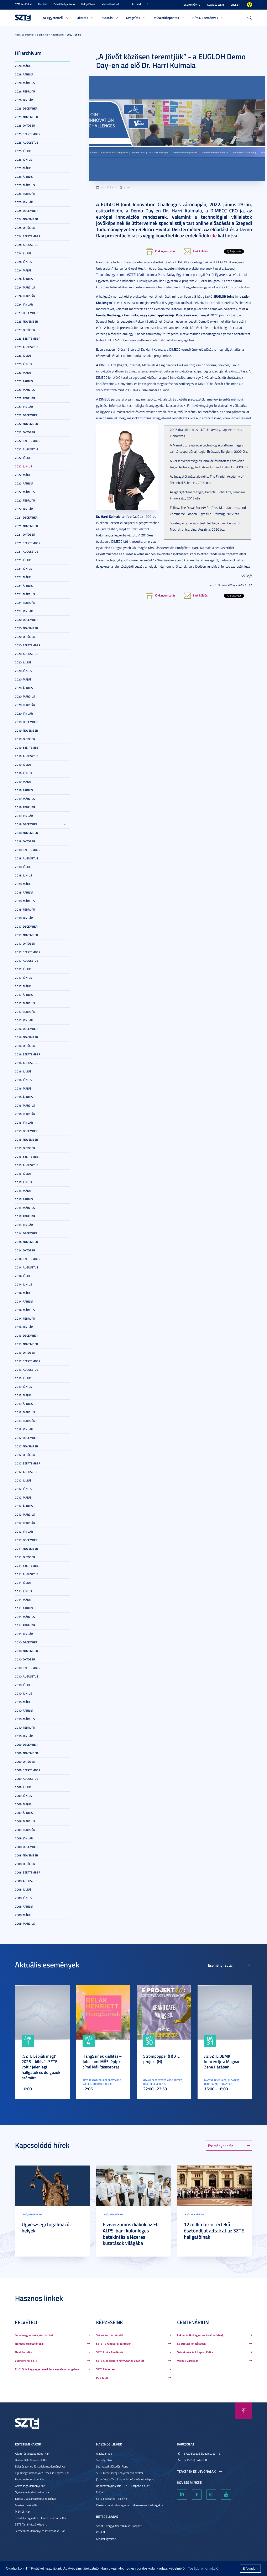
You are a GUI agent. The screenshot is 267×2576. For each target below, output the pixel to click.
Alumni (136, 4)
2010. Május (23, 1702)
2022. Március (25, 492)
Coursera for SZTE (26, 2361)
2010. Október (25, 1659)
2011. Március (25, 1617)
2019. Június (23, 773)
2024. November (26, 219)
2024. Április (24, 279)
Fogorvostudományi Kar (29, 2479)
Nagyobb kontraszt (249, 4)
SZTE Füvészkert (106, 2369)
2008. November (26, 1855)
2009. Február (25, 1830)
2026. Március (25, 83)
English (235, 4)
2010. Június (23, 1693)
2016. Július (23, 1071)
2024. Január (24, 304)
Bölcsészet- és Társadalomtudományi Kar (40, 2466)
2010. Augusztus (26, 1676)
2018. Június (23, 875)
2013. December (26, 1335)
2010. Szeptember (27, 1668)
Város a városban (188, 2361)
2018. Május (23, 884)
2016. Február (25, 1114)
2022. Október (25, 432)
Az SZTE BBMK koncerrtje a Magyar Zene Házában (222, 2061)
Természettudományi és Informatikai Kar (40, 2531)
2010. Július (23, 1685)
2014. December (26, 1233)
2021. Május (23, 577)
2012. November (26, 1446)
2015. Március (25, 1208)
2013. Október (25, 1353)
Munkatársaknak (110, 4)
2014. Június (23, 1284)
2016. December (26, 1029)
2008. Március (25, 1923)
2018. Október (25, 841)
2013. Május (23, 1395)
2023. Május (23, 373)
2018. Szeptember (27, 850)
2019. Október (25, 739)
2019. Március (25, 799)
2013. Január (24, 1429)
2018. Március (25, 901)
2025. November (26, 117)
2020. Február (25, 705)
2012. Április (24, 1506)
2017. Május (23, 986)
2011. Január (24, 1634)
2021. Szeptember (27, 543)
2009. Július (23, 1787)
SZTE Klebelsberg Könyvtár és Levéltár (120, 2361)
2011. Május (23, 1600)
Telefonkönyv (191, 4)
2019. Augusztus (26, 756)
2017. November (26, 935)
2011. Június (23, 1591)
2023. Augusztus (26, 347)
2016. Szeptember (27, 1054)
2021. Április (24, 586)
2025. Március (25, 185)
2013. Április (24, 1404)
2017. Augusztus (26, 961)
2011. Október (25, 1557)
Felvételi (42, 4)
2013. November (26, 1344)
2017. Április (24, 995)
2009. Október (25, 1762)
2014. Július (23, 1276)
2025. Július (23, 151)
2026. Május (23, 66)
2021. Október (25, 534)
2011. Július (23, 1583)
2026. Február (25, 91)
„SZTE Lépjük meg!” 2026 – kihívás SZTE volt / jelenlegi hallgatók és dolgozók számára (41, 2067)
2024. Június (23, 262)
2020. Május (23, 679)
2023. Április (24, 381)
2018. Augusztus (26, 858)
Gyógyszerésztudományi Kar (32, 2492)
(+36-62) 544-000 (195, 2460)
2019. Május (23, 782)
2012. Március (25, 1514)
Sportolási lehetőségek (191, 2344)
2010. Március (25, 1719)
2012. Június (23, 1489)
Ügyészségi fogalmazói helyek (46, 2227)
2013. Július (23, 1378)
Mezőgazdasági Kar (26, 2505)
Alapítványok (104, 2453)
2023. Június (23, 364)
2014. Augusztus (26, 1267)
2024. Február (25, 296)
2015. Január (24, 1225)
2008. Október (25, 1864)
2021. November (26, 526)
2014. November (26, 1242)
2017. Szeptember (27, 952)
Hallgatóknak (88, 4)
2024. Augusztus (26, 245)
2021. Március (25, 594)
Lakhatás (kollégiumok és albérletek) (200, 2335)
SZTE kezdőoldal (23, 4)
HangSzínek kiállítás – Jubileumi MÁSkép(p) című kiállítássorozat (102, 2061)
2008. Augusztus (26, 1881)
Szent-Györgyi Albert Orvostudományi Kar (40, 2518)
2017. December (26, 926)
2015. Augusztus (26, 1165)
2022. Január (24, 509)
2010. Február (25, 1727)
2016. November (26, 1037)
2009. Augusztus (26, 1779)
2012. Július (23, 1480)
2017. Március (25, 1003)
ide (213, 235)
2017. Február (25, 1012)
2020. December (26, 620)
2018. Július (23, 867)
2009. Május (23, 1804)
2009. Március (25, 1821)
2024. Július (23, 253)
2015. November (26, 1139)
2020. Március (25, 696)
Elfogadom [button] (250, 2568)
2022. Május (23, 475)
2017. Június (23, 978)
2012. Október (25, 1455)
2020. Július (23, 662)
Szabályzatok (104, 2460)
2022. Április (24, 483)
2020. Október (25, 637)
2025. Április (24, 177)
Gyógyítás (133, 17)
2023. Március (25, 390)
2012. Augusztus (26, 1472)
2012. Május (23, 1497)
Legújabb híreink (32, 2214)
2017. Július (23, 969)
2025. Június (23, 159)
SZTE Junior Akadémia (109, 2352)
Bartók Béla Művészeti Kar (31, 2460)
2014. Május (23, 1293)
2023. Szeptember (27, 338)
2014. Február (25, 1318)
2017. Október (25, 943)
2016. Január (24, 1122)
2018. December (26, 824)
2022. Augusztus (26, 449)
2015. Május (23, 1191)
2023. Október (25, 330)
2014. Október (25, 1250)
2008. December (26, 1847)
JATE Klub (102, 2378)
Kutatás (107, 17)
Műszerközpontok (166, 17)
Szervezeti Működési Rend (112, 2466)
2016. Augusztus (26, 1063)
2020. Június (23, 671)
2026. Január (24, 100)
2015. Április (24, 1199)
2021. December (26, 517)
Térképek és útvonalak (196, 2471)
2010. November (26, 1651)
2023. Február (25, 398)
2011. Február (25, 1625)
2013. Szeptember (27, 1361)
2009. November (26, 1753)
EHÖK (99, 2492)
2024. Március (25, 287)
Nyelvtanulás (23, 2352)
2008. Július (23, 1889)
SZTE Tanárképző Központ (31, 2524)
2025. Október (25, 125)
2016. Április (24, 1097)
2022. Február (25, 500)
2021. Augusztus (26, 551)
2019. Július (23, 765)
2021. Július (23, 560)
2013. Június (23, 1387)
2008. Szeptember (27, 1872)
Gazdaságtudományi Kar (30, 2486)
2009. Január (24, 1838)
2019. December (26, 722)
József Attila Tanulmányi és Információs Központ (125, 2479)
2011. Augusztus (26, 1574)
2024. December (26, 211)
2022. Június (74, 34)
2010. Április (24, 1710)
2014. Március (25, 1310)
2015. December (26, 1131)
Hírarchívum (57, 34)
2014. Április (24, 1301)
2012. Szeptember (27, 1463)
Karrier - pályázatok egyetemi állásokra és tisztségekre (129, 2505)
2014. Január (24, 1327)
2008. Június (23, 1898)
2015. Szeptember (27, 1157)
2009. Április (24, 1813)
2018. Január (24, 918)
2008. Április (24, 1906)
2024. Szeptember (27, 236)
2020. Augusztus (26, 654)
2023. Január (24, 407)
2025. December (26, 108)
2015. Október (25, 1148)
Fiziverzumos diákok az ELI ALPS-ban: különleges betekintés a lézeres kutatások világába (131, 2234)
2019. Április (24, 790)
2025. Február (25, 194)
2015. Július (23, 1174)
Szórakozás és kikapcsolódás (195, 2352)
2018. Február (25, 909)
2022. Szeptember (27, 441)
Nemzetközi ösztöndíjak (29, 2344)
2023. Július (23, 355)
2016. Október (25, 1046)
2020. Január (24, 713)
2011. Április (24, 1608)
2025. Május (23, 168)
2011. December (26, 1540)
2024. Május (23, 270)
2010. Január (24, 1736)
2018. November (26, 833)
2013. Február (25, 1421)
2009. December (26, 1745)
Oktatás (82, 17)
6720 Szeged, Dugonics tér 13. (202, 2453)
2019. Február (25, 807)
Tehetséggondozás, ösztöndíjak (34, 2335)
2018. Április (24, 892)
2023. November (26, 321)
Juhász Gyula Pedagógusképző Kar (35, 2499)
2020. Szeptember (27, 645)
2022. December (26, 415)
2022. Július (23, 458)
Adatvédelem (215, 4)
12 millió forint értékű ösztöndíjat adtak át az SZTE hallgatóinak (214, 2230)
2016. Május (23, 1088)
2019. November (26, 730)
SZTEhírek (42, 34)
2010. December (26, 1642)
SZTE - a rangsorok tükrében (113, 2344)
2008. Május (23, 1915)
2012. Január (24, 1531)
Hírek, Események (205, 17)
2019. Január (24, 816)
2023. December (26, 313)
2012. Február (25, 1523)
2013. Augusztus (26, 1370)
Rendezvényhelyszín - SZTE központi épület (123, 2486)
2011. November (26, 1549)
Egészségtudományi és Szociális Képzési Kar (42, 2473)
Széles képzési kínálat (109, 2335)
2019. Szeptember (27, 747)
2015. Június (23, 1182)
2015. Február (25, 1216)
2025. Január (24, 202)
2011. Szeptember (27, 1566)
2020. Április (24, 688)
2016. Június (23, 1080)
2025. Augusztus (26, 142)
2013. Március (25, 1412)
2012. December (26, 1438)
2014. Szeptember (27, 1259)
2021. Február (25, 603)
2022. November (26, 424)
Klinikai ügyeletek (106, 2539)
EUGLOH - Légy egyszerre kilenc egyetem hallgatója (47, 2369)
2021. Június (23, 569)
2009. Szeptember (27, 1770)
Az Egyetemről (53, 17)
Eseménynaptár (220, 1965)
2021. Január (24, 611)
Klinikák (101, 2532)
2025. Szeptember (27, 134)
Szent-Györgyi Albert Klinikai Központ (119, 2526)
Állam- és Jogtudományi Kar (32, 2453)
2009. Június (23, 1796)
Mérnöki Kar (22, 2511)
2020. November (26, 628)
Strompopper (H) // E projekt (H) (161, 2058)
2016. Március (25, 1105)
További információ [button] (203, 2568)
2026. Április (24, 74)
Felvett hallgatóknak (64, 4)
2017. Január (24, 1020)
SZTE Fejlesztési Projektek (112, 2499)
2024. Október (25, 228)
